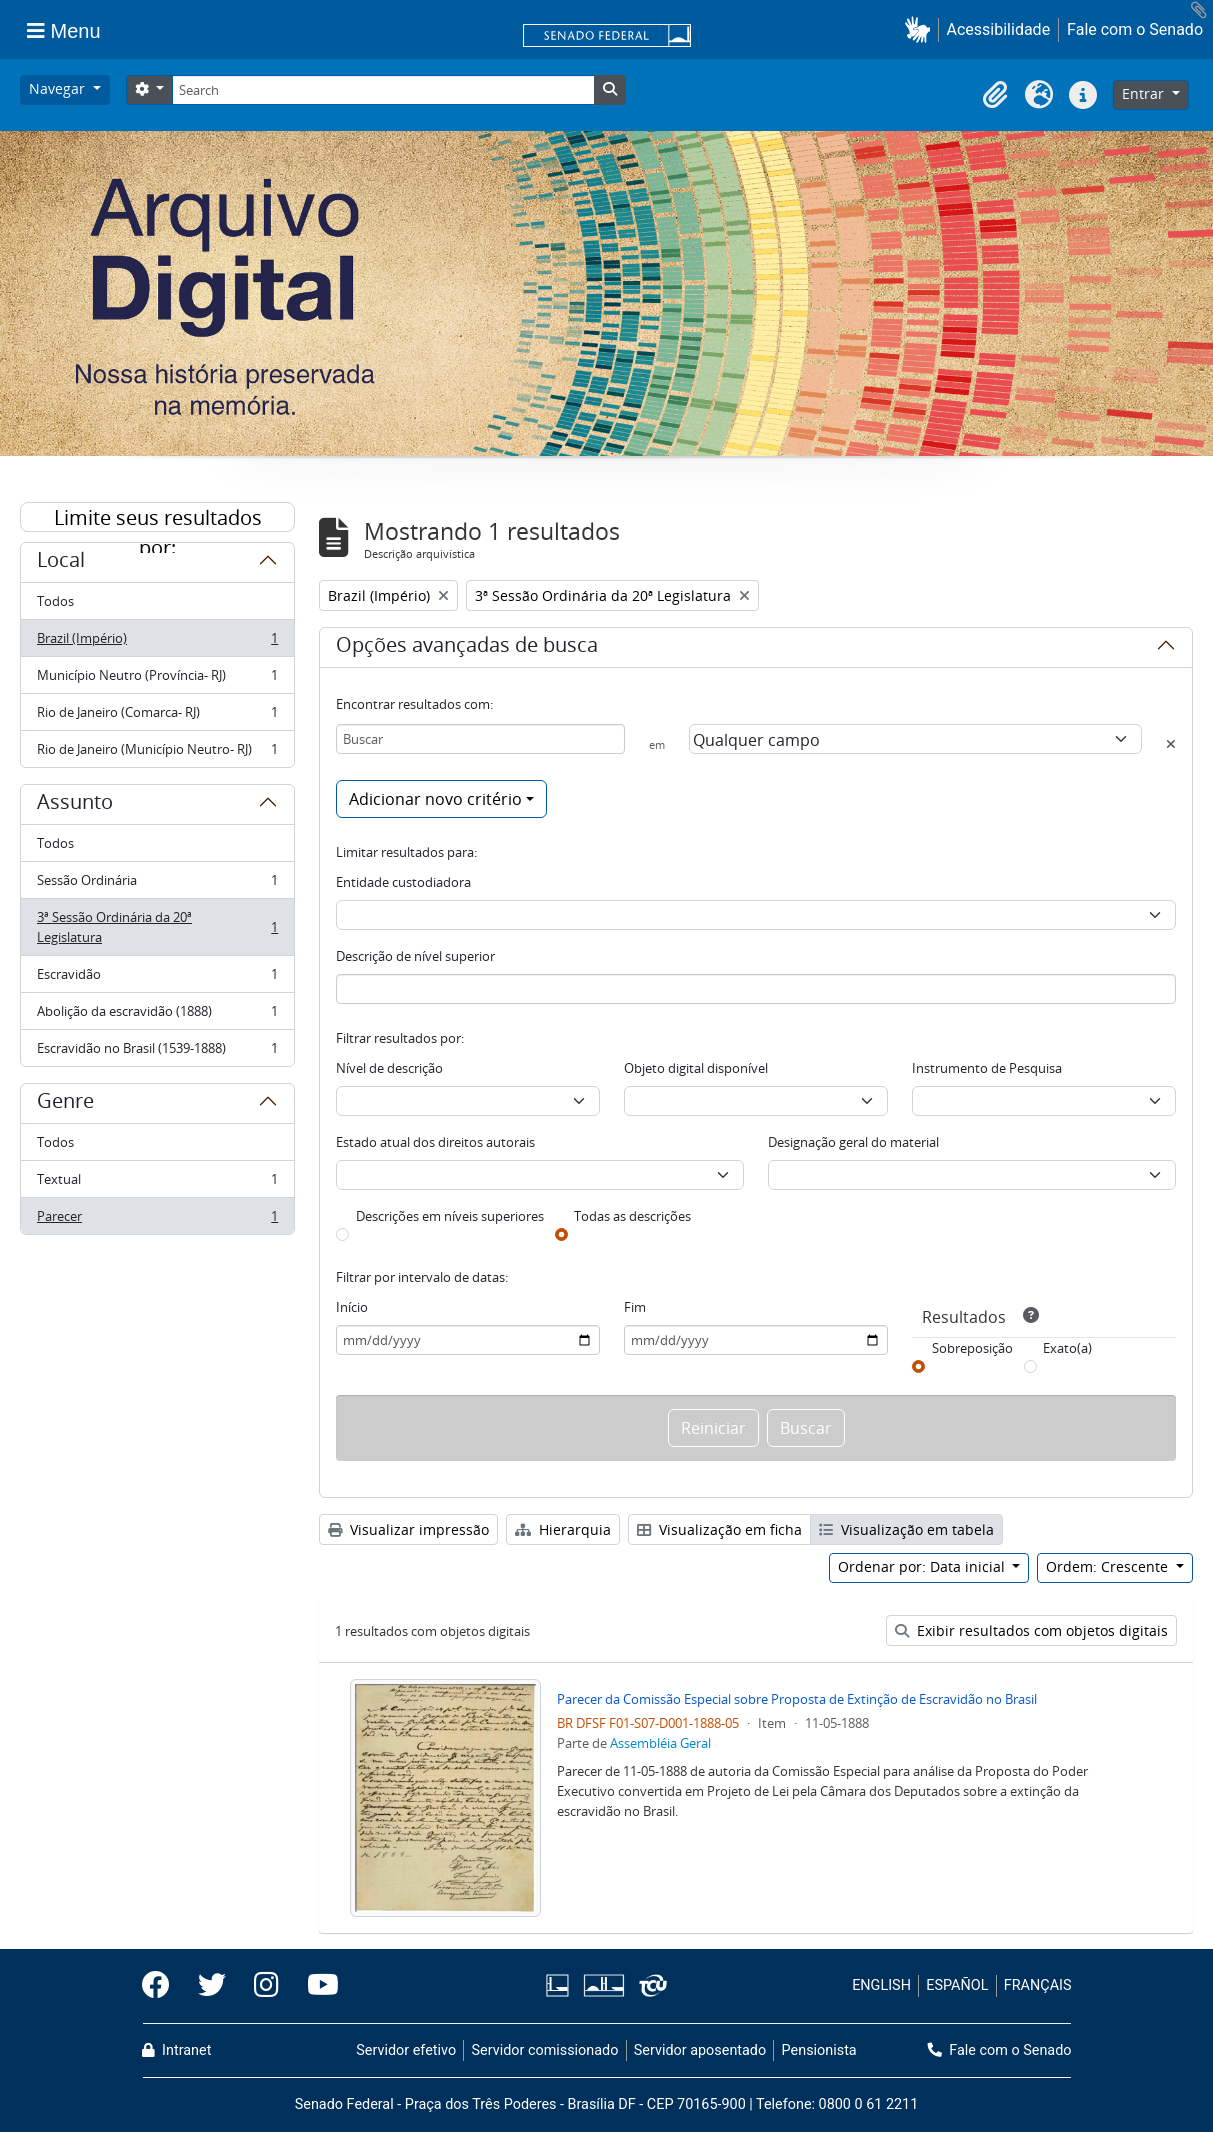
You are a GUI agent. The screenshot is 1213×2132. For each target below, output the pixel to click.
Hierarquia (563, 1529)
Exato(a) (1067, 1348)
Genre (65, 1104)
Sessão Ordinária (157, 884)
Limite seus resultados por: (158, 518)
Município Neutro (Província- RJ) (157, 679)
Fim (635, 1307)
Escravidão (157, 978)
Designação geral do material (853, 1142)
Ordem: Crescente (1109, 1566)
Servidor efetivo (406, 2050)
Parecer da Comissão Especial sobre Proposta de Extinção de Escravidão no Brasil (797, 1699)
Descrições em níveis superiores (450, 1216)
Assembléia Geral (660, 1743)
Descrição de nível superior (415, 956)
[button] (921, 29)
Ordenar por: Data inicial (923, 1566)
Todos (55, 601)
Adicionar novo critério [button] (435, 799)
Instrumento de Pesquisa (987, 1068)
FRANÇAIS (1038, 1985)
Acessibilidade (999, 29)
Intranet (177, 2050)
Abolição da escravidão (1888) (157, 1015)
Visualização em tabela (906, 1529)
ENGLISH (881, 1985)
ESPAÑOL (957, 1985)
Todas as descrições (632, 1216)
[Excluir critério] (1171, 744)
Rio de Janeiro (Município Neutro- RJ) (157, 753)
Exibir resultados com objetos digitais (1031, 1630)
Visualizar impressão (408, 1529)
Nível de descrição (389, 1068)
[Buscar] (480, 739)
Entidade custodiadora (403, 882)
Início (352, 1307)
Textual (157, 1183)
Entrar (1145, 93)
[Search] (383, 90)
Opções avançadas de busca (467, 648)
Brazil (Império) (157, 642)
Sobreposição (972, 1348)
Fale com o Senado (1135, 29)
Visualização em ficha (719, 1529)
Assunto (75, 805)
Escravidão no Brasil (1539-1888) (157, 1052)
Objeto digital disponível (696, 1068)
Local (61, 563)
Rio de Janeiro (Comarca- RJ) (157, 716)
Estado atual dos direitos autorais (435, 1142)
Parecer (157, 1220)
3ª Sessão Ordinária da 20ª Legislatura (157, 927)
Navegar (59, 88)
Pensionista (819, 2050)
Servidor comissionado (544, 2050)
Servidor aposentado (700, 2050)
